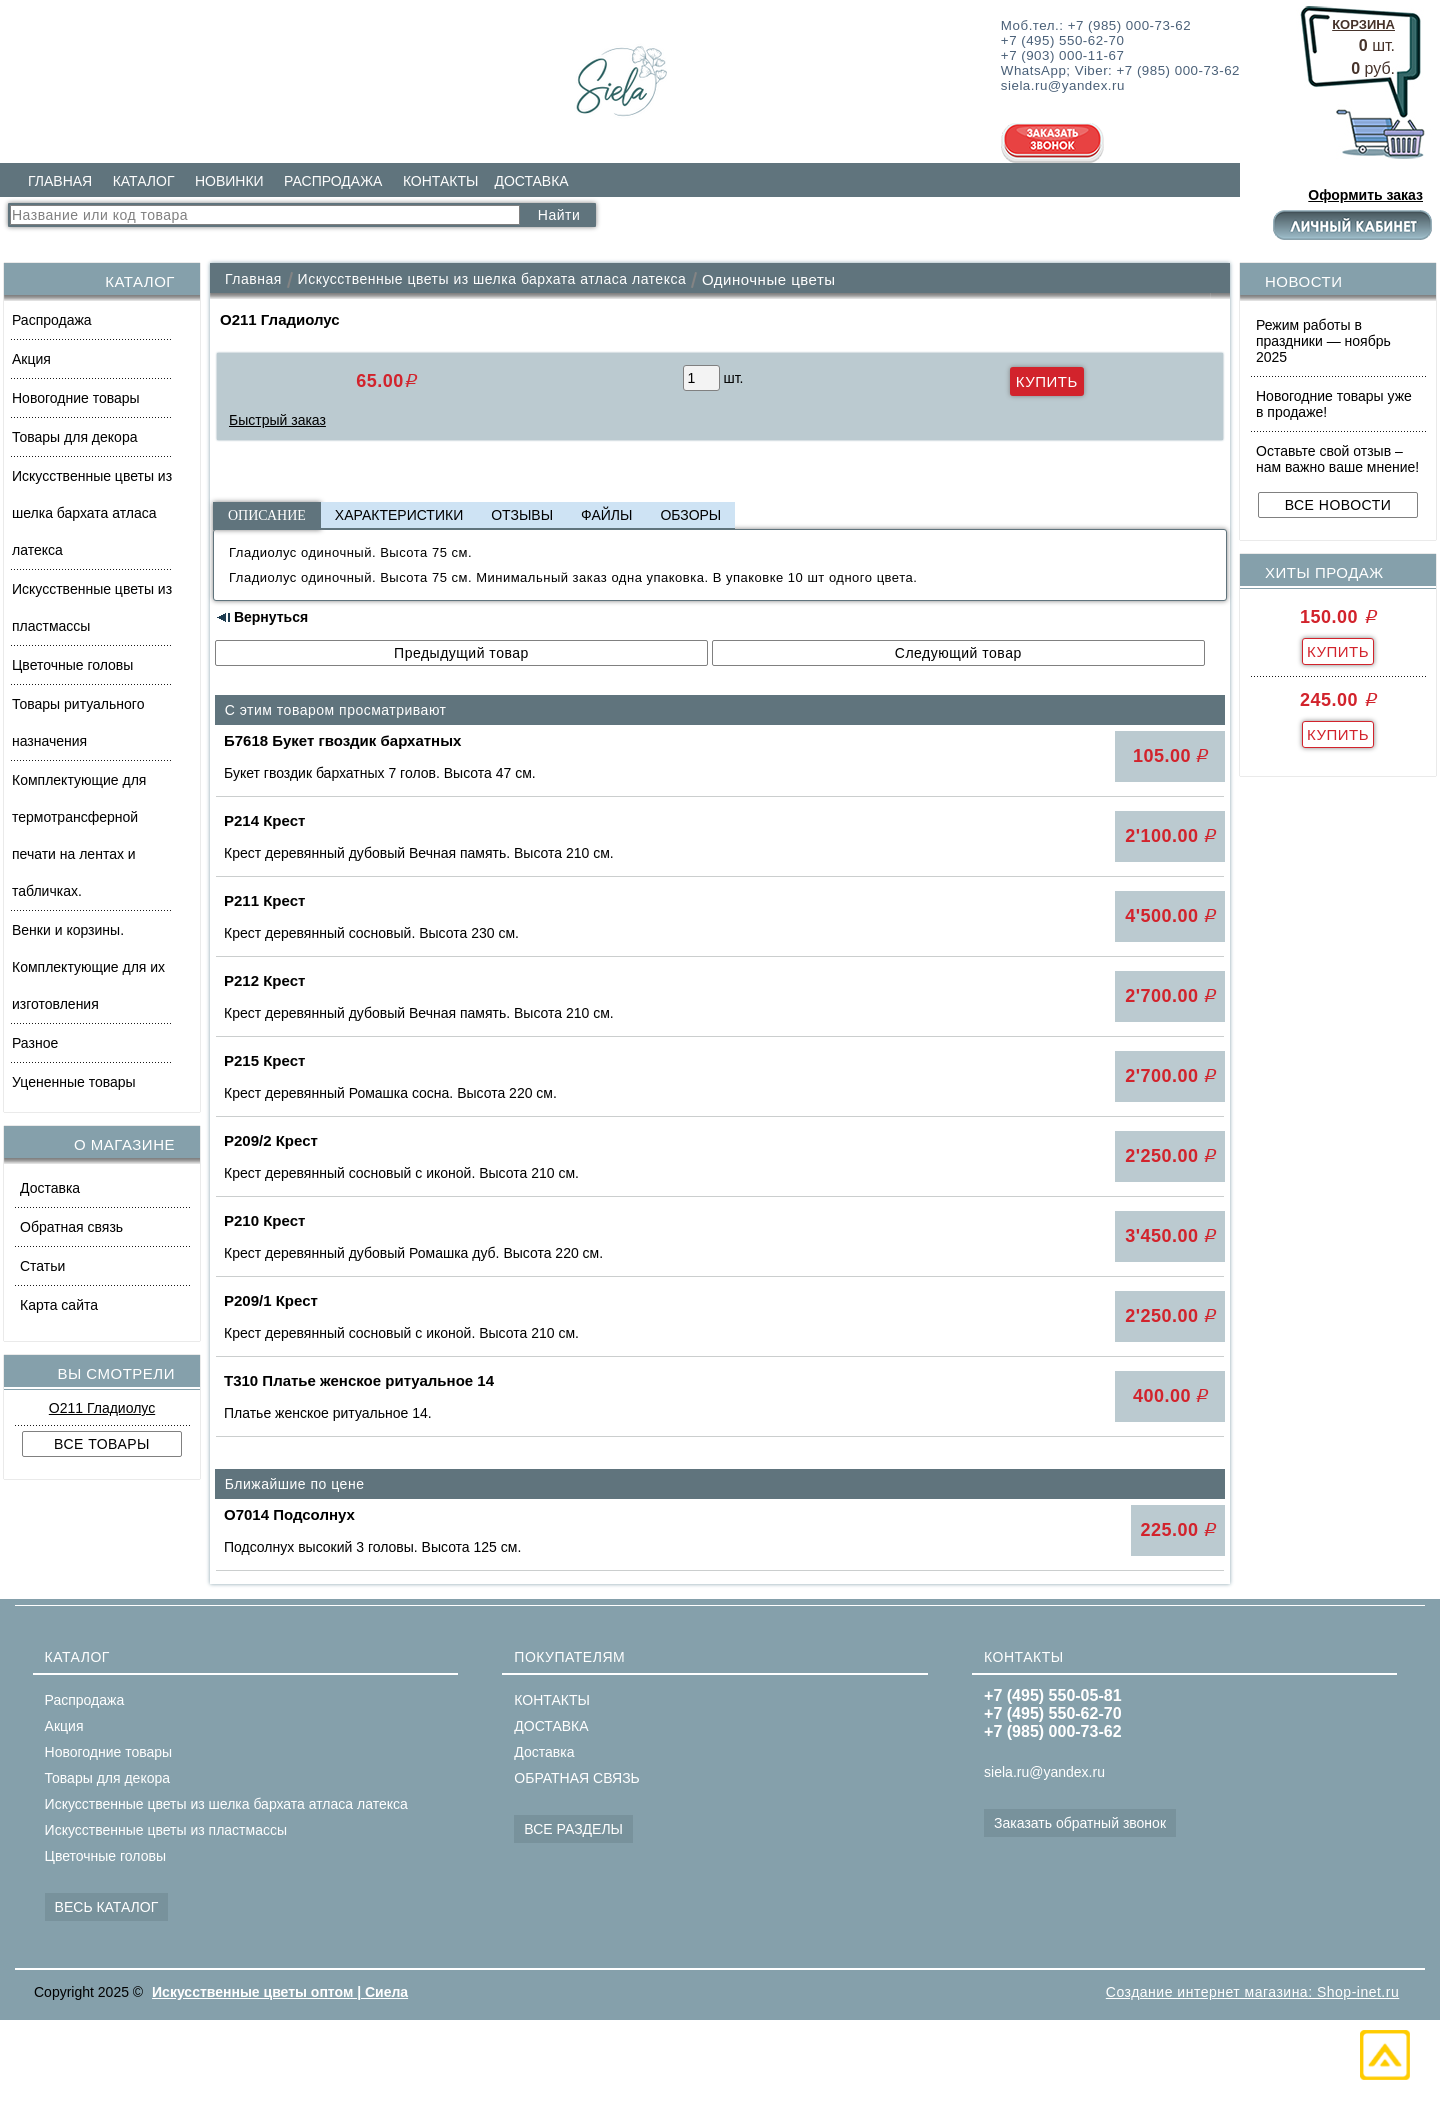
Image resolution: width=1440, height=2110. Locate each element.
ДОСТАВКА (531, 181)
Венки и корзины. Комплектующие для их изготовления (88, 967)
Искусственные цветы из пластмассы (92, 607)
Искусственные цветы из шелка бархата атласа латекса (92, 513)
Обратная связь (71, 1227)
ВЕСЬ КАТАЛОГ (107, 1907)
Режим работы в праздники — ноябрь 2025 (1323, 341)
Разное (35, 1043)
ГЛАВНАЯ (60, 181)
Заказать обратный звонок (1080, 1823)
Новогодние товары (76, 398)
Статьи (42, 1266)
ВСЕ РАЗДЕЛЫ (573, 1829)
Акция (31, 359)
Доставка (50, 1188)
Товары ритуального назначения (78, 722)
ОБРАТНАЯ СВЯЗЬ (576, 1778)
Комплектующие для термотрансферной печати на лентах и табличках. (79, 835)
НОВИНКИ (229, 181)
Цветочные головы (72, 665)
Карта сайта (59, 1305)
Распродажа (52, 320)
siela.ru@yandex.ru (1044, 1772)
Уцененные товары (74, 1082)
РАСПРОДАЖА (333, 181)
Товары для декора (74, 437)
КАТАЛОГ (144, 181)
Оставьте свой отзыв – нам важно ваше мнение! (1337, 459)
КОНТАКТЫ (441, 181)
